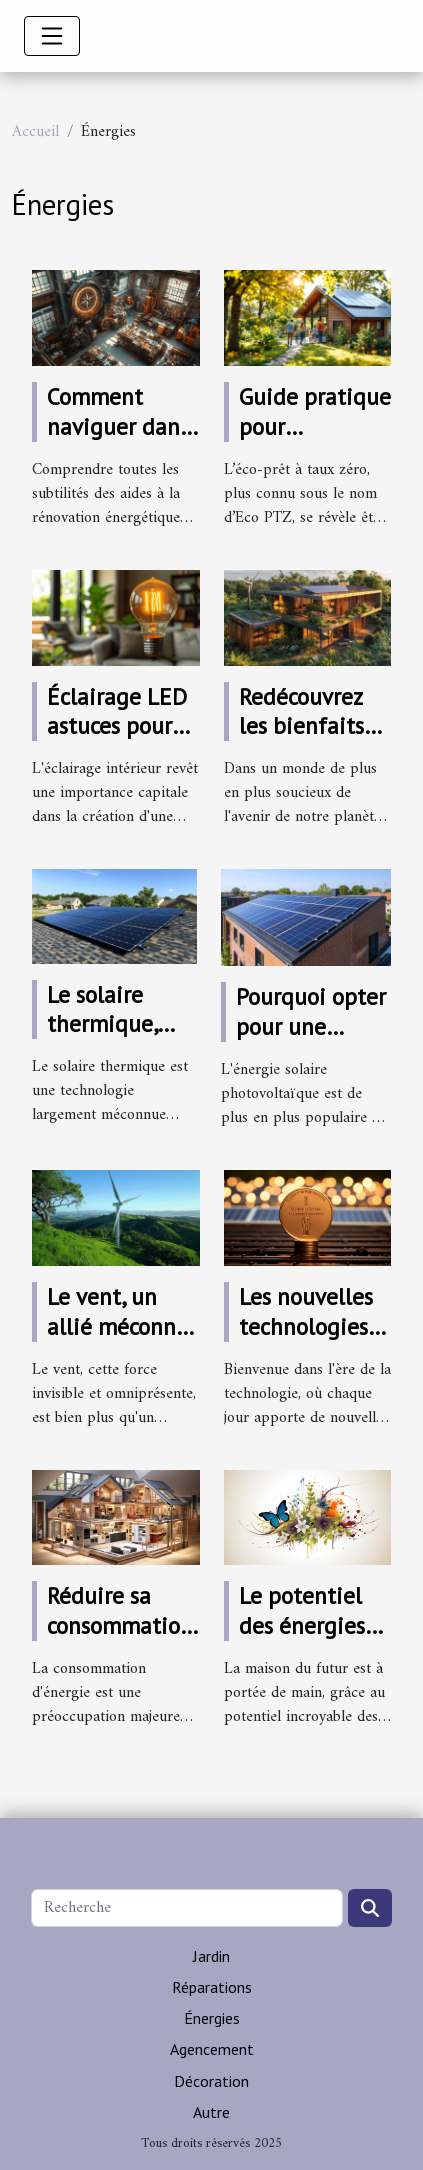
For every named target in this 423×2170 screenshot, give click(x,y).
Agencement (212, 2049)
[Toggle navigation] (52, 36)
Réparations (212, 1987)
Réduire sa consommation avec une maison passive (122, 1640)
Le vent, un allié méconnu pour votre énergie (118, 1341)
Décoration (211, 2081)
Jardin (211, 1956)
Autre (211, 2112)
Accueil (35, 132)
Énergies (212, 2018)
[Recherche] (187, 1908)
